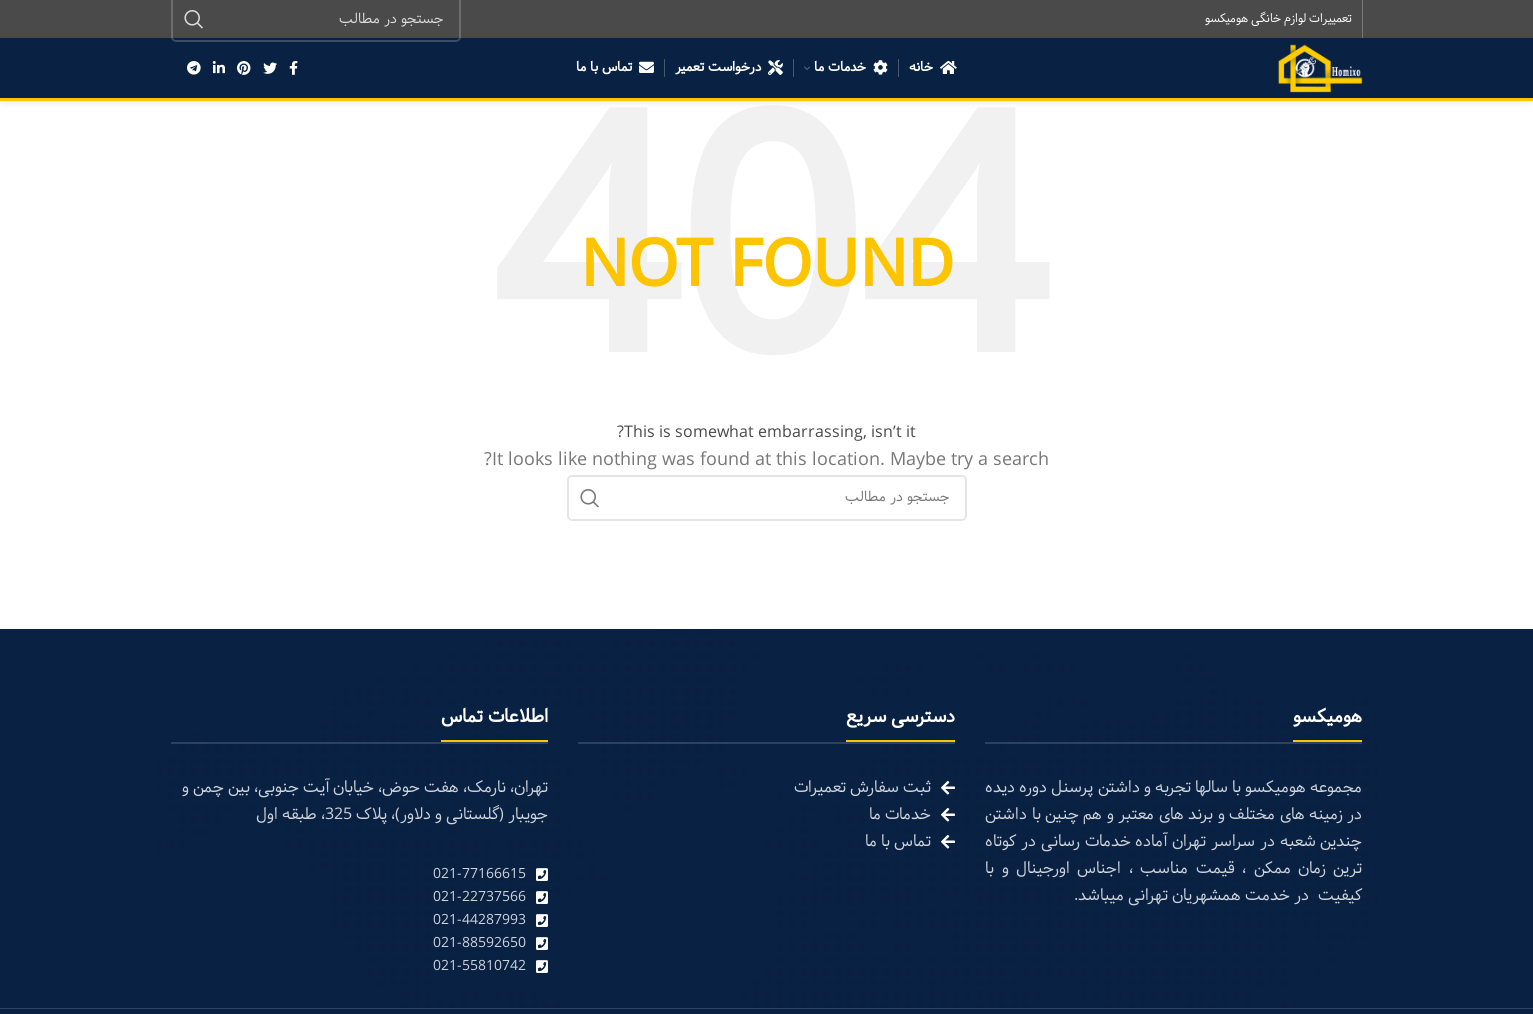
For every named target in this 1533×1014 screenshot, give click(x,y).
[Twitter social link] (270, 70)
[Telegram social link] (194, 70)
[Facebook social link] (293, 70)
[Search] (767, 500)
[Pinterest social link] (244, 70)
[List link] (359, 876)
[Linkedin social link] (219, 70)
